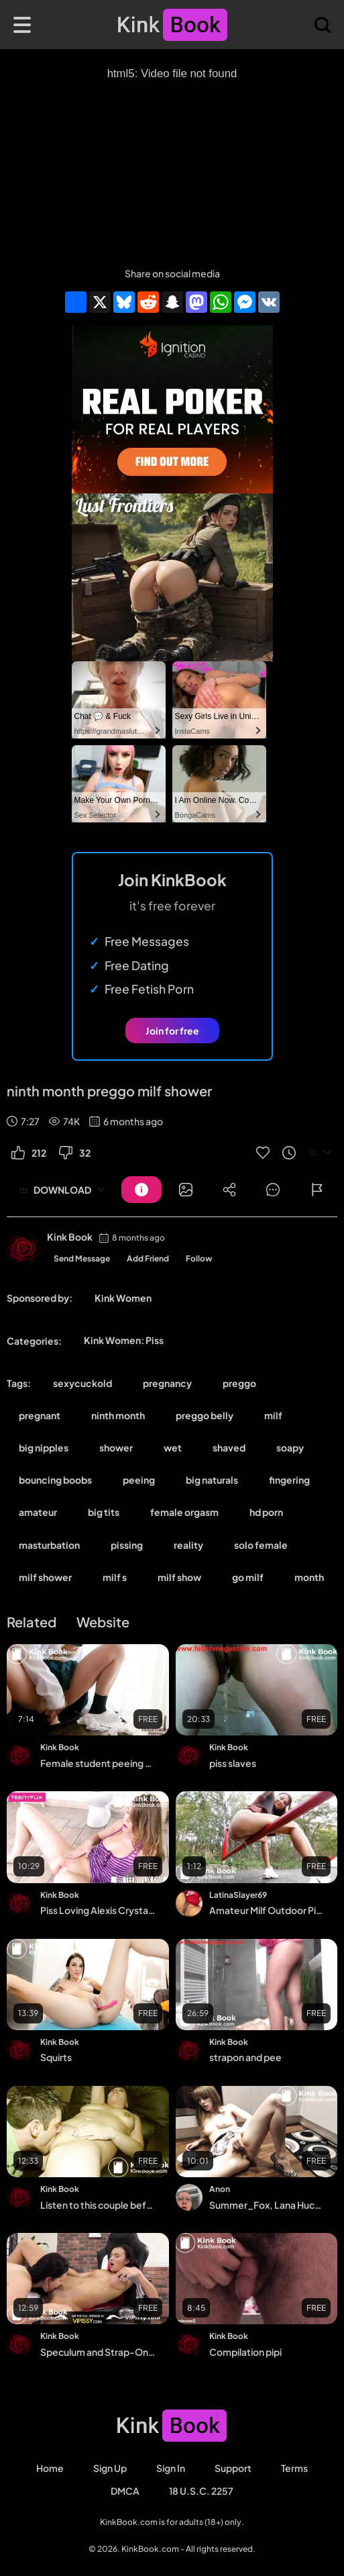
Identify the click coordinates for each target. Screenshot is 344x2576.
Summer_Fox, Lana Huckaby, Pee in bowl (267, 2205)
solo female (261, 1545)
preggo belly (204, 1415)
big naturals (212, 1480)
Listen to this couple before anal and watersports (98, 2205)
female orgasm (184, 1512)
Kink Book (70, 1237)
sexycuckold (82, 1383)
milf (273, 1415)
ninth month (118, 1415)
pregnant (39, 1415)
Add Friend (148, 1258)
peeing (139, 1480)
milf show (179, 1577)
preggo (239, 1383)
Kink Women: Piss (124, 1340)
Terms (294, 2468)
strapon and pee (245, 2057)
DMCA (125, 2491)
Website (102, 1621)
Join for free (172, 1030)
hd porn (266, 1512)
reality (188, 1545)
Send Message (82, 1258)
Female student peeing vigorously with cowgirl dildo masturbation (98, 1763)
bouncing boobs (55, 1480)
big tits (103, 1512)
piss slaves (232, 1763)
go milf (248, 1577)
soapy (290, 1447)
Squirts (56, 2057)
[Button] (141, 1189)
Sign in (170, 2468)
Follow (199, 1258)
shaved (229, 1447)
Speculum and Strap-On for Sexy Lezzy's (98, 2352)
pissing (127, 1545)
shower (116, 1447)
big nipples (43, 1447)
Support (233, 2468)
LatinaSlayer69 (238, 1895)
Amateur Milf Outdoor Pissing (267, 1910)
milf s (115, 1577)
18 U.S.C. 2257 (201, 2491)
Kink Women (123, 1298)
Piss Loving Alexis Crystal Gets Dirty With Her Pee (98, 1910)
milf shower (45, 1577)
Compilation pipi (245, 2352)
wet (173, 1447)
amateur (38, 1512)
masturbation (49, 1545)
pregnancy (167, 1383)
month (309, 1577)
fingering (289, 1480)
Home (50, 2468)
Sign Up (110, 2468)
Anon (219, 2189)
